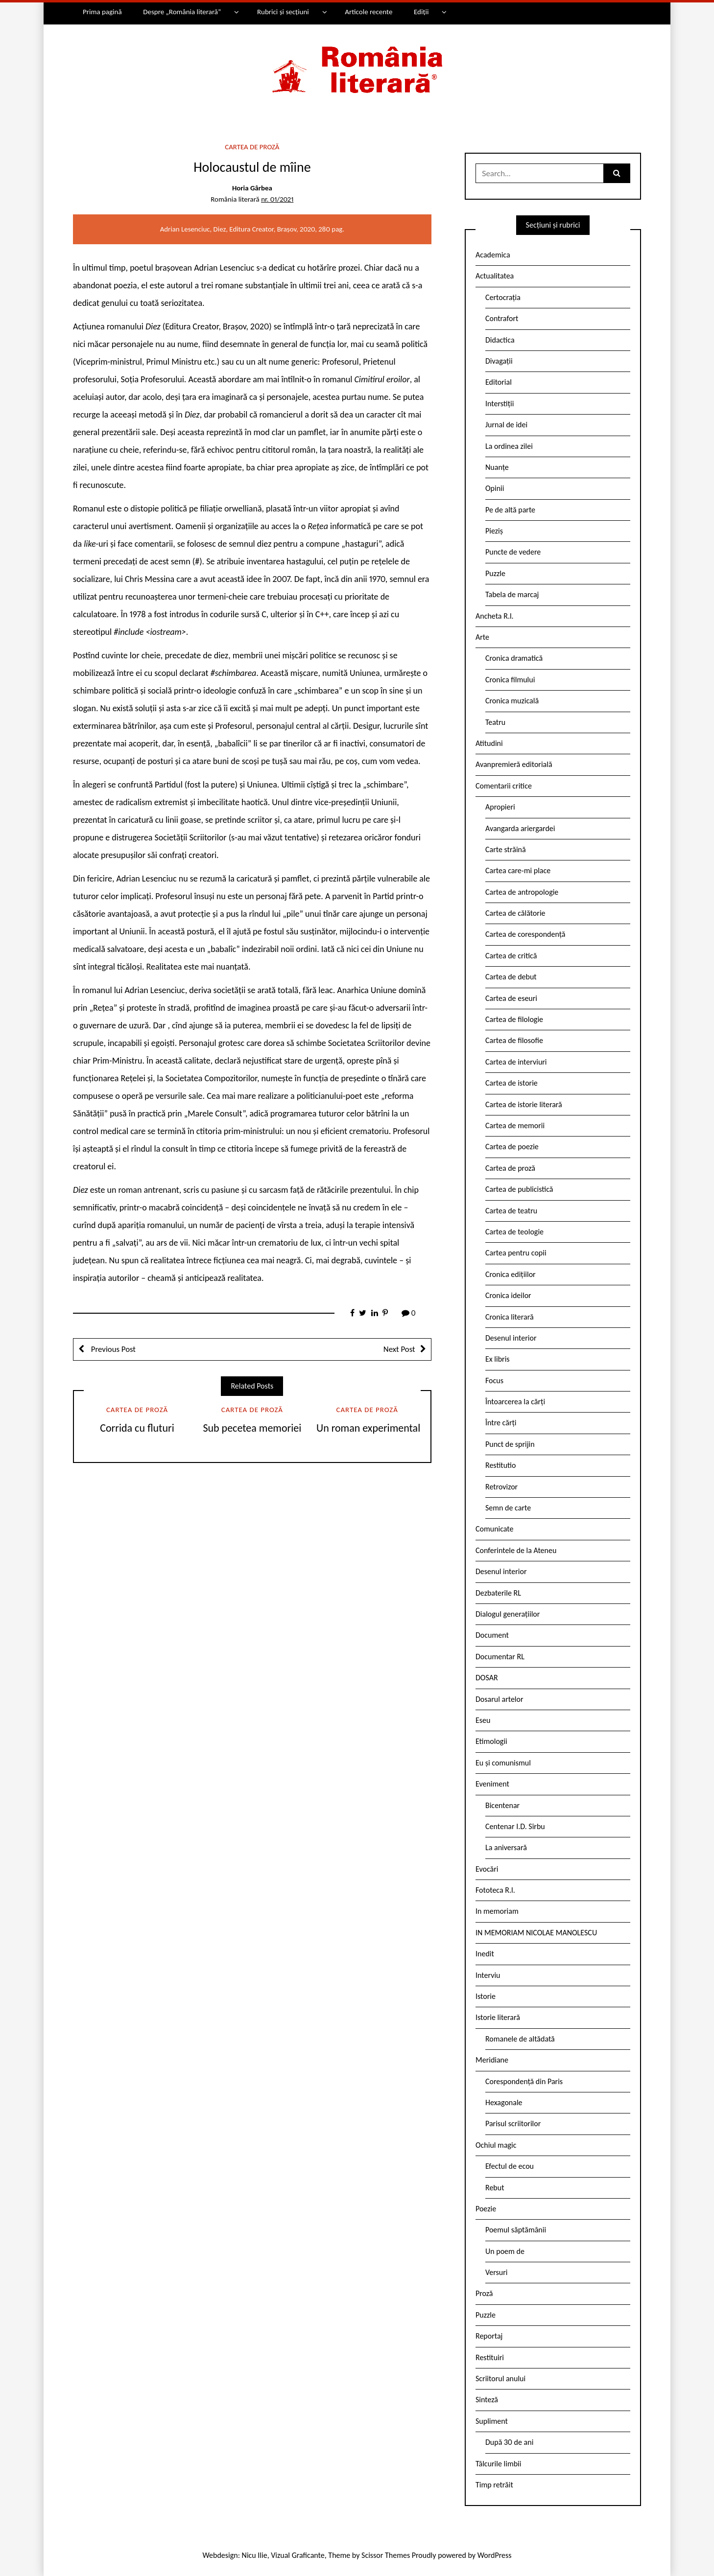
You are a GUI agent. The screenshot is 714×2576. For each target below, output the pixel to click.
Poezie (486, 2208)
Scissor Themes (385, 2555)
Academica (493, 254)
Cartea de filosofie (514, 1040)
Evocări (487, 1869)
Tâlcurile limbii (498, 2463)
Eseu (483, 1720)
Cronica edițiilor (510, 1274)
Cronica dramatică (514, 658)
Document (492, 1635)
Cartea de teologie (514, 1231)
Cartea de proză (252, 146)
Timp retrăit (494, 2484)
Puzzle (495, 573)
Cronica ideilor (508, 1295)
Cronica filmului (510, 679)
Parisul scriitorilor (513, 2123)
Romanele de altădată (520, 2038)
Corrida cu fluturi (137, 1428)
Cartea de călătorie (515, 913)
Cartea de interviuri (516, 1062)
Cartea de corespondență (525, 934)
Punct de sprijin (510, 1444)
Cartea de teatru (511, 1210)
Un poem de (504, 2251)
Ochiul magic (496, 2145)
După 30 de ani (509, 2442)
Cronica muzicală (512, 700)
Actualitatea (495, 275)
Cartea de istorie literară (523, 1104)
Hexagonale (504, 2102)
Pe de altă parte (510, 509)
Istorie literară (498, 2017)
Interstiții (499, 403)
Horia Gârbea (252, 188)
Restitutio (500, 1465)
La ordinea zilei (509, 446)
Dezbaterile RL (498, 1593)
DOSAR (487, 1677)
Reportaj (489, 2336)
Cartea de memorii (515, 1125)
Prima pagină (102, 11)
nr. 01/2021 (277, 199)
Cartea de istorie (511, 1083)
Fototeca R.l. (495, 1890)
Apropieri (500, 807)
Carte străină (505, 849)
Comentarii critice (504, 785)
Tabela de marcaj (512, 594)
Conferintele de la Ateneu (516, 1550)
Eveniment (492, 1783)
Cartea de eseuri (511, 998)
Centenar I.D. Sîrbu (515, 1826)
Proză (484, 2293)
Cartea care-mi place (517, 870)
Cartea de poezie (512, 1146)
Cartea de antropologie (521, 892)
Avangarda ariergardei (520, 828)
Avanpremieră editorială (514, 764)
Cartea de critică (511, 955)
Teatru (495, 722)
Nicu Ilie (254, 2555)
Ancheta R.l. (495, 616)
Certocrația (503, 297)
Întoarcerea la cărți (515, 1401)
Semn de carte (508, 1507)
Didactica (500, 340)
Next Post (399, 1349)
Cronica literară (509, 1317)
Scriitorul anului (500, 2378)
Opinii (494, 488)
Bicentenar (502, 1805)
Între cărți (501, 1422)
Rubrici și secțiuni (283, 11)
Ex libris (497, 1359)
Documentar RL (500, 1656)
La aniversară (506, 1847)
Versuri (496, 2272)
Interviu (488, 1975)
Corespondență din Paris (524, 2081)
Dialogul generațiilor (508, 1614)
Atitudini (489, 743)
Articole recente (368, 11)
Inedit (485, 1953)
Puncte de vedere (513, 552)
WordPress (494, 2555)
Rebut (494, 2187)
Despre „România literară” (182, 11)
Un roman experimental (367, 1428)
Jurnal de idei (506, 424)
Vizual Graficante (297, 2555)
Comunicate (495, 1528)
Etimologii (491, 1741)
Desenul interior (510, 1338)
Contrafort (501, 318)
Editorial (498, 382)
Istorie (486, 1996)
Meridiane (492, 2060)
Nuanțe (497, 467)
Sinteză (487, 2399)
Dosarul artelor (500, 1699)
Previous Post (112, 1349)
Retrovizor (501, 1486)
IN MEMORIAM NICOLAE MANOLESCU (536, 1932)
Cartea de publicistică (519, 1189)
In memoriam (497, 1911)
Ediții (421, 11)
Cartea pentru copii (516, 1252)
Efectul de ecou (509, 2166)
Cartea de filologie (514, 1019)
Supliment (492, 2421)
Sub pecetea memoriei (252, 1428)
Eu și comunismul (503, 1762)
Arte (482, 637)
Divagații (499, 361)
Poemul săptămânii (515, 2229)
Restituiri (490, 2357)
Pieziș (494, 530)
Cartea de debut (511, 976)
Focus (494, 1380)
